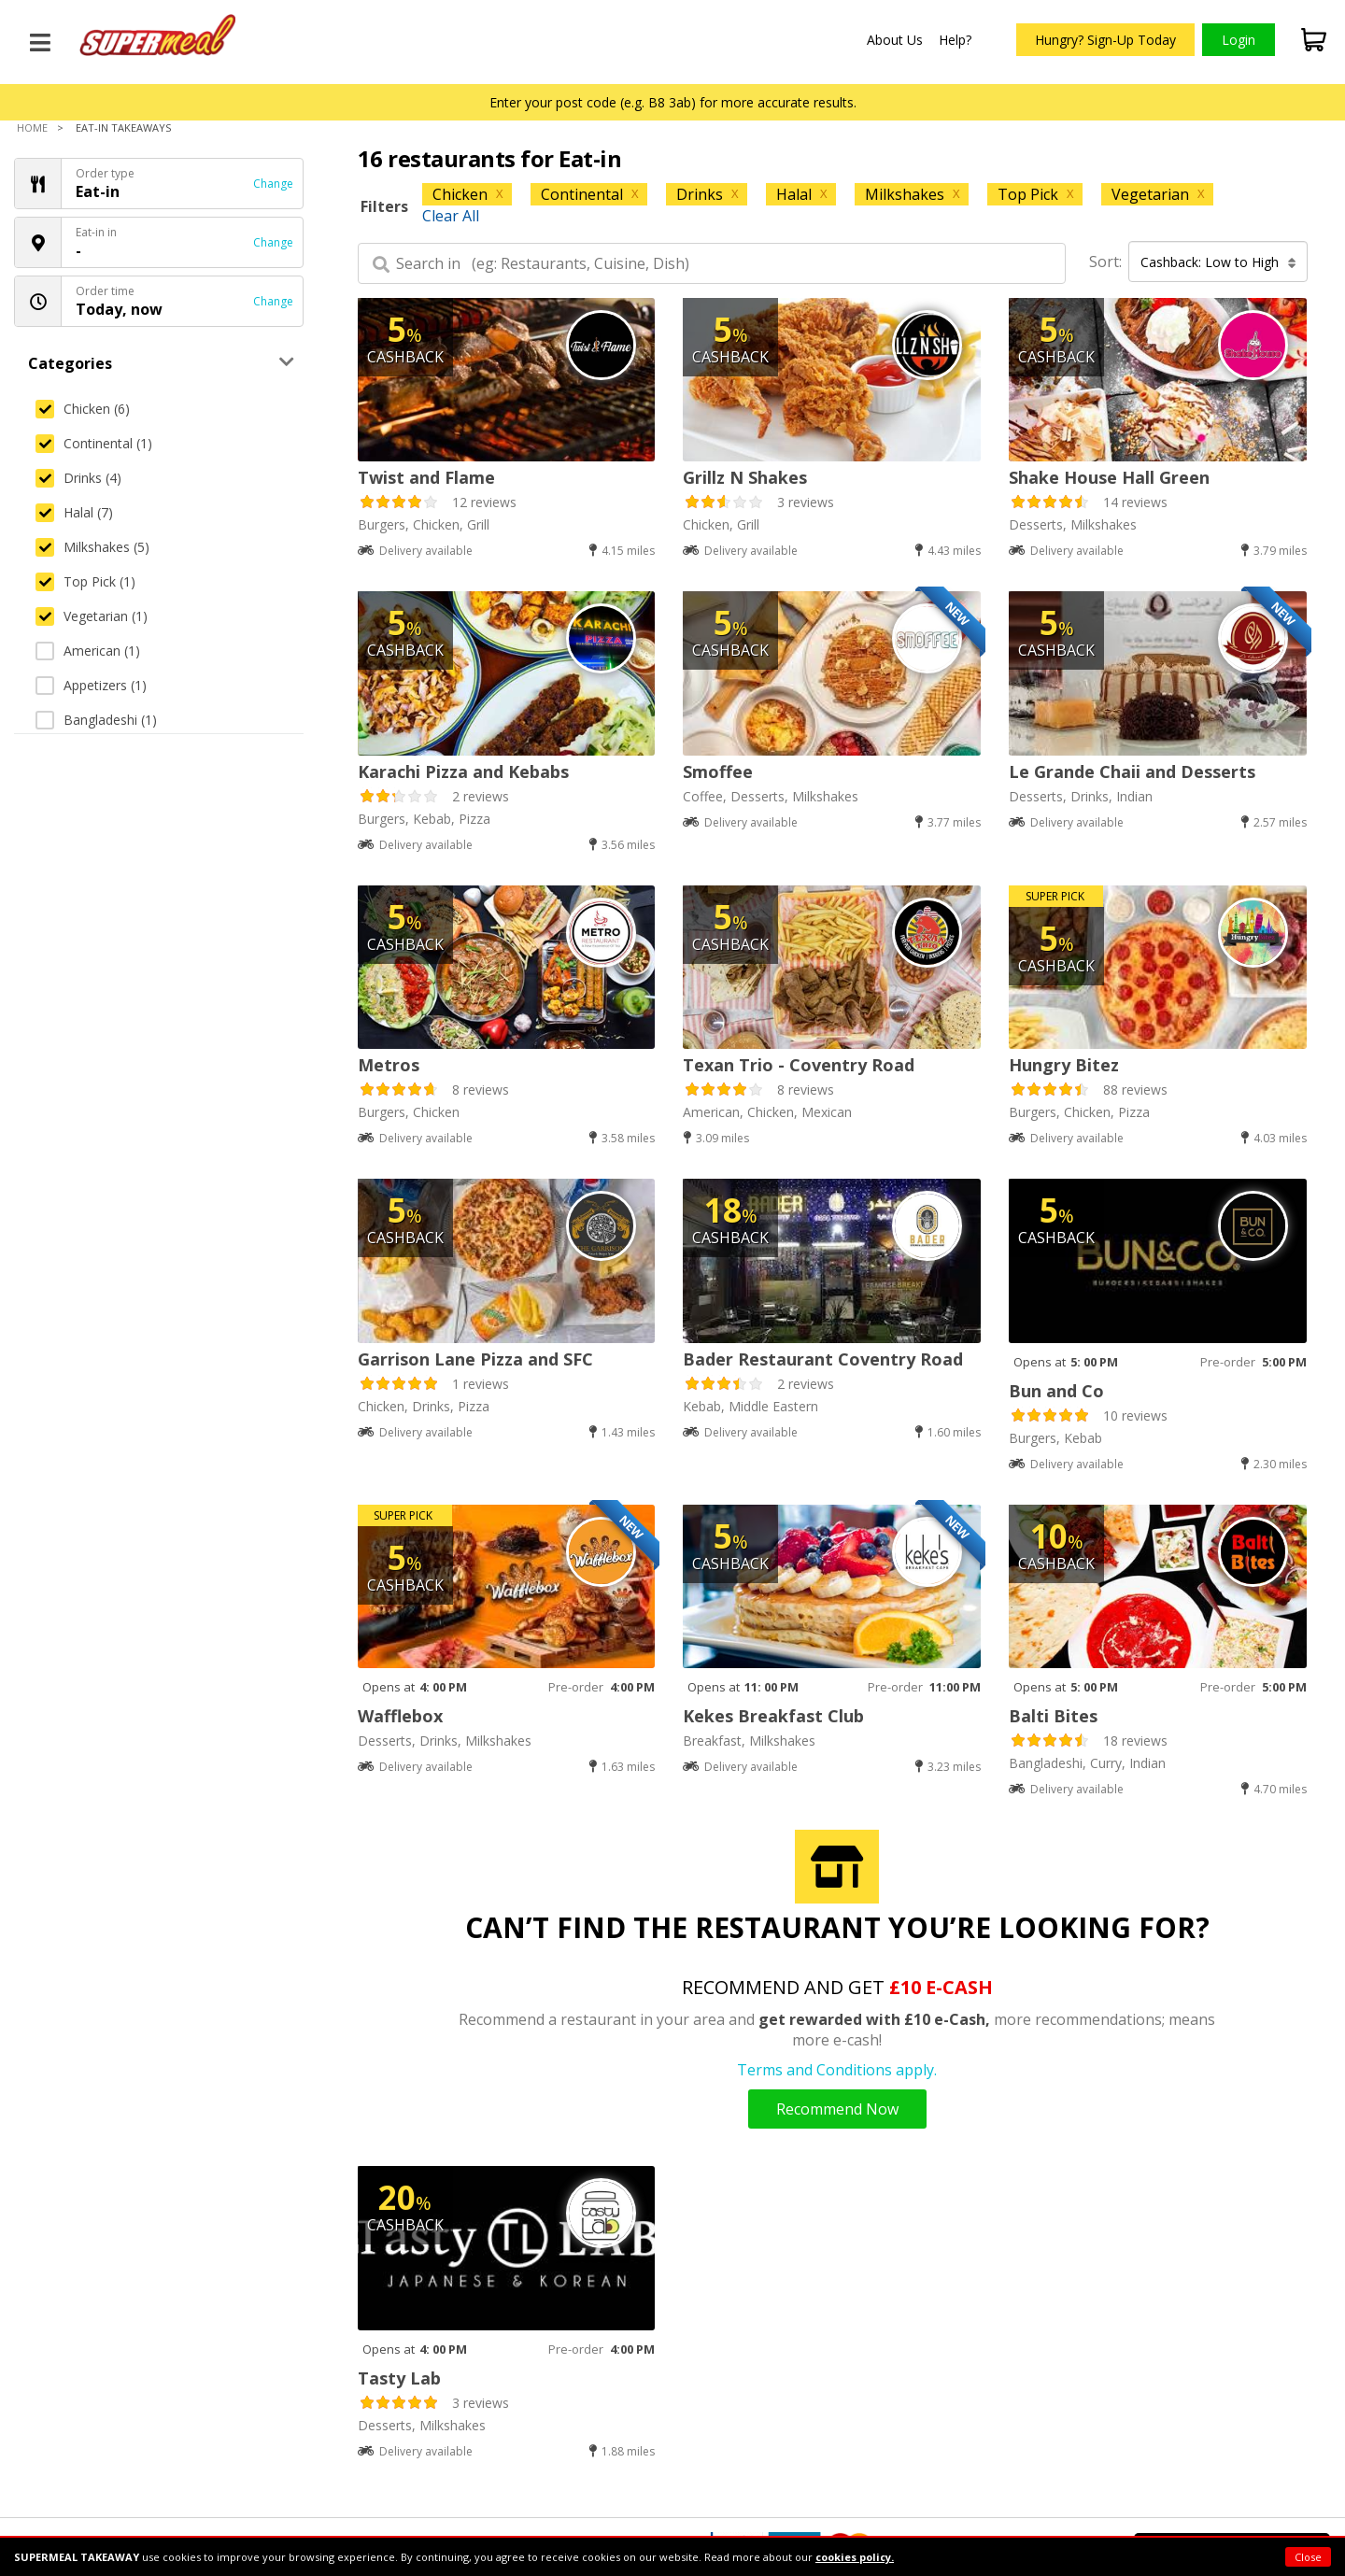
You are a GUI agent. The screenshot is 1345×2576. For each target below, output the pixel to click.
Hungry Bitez (1064, 1065)
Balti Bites (1053, 1716)
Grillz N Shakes (745, 477)
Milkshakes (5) (92, 547)
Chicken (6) (82, 409)
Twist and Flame (426, 477)
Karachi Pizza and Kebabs (463, 771)
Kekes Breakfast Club (773, 1716)
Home (32, 127)
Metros (388, 1065)
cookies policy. (854, 2557)
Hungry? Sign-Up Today (1105, 40)
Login (1238, 40)
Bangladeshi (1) (96, 720)
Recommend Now (837, 2109)
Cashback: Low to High (1218, 262)
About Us (895, 40)
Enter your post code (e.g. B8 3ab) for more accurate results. (673, 102)
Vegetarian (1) (91, 616)
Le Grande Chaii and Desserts (1132, 771)
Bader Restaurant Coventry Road (823, 1359)
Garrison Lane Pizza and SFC (475, 1359)
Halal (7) (74, 512)
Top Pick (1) (85, 581)
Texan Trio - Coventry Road (798, 1065)
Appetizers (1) (91, 685)
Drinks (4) (78, 478)
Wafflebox (400, 1716)
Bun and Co (1056, 1391)
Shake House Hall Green (1109, 477)
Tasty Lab (399, 2378)
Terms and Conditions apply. (837, 2069)
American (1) (87, 650)
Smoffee (718, 771)
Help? (955, 40)
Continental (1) (93, 443)
